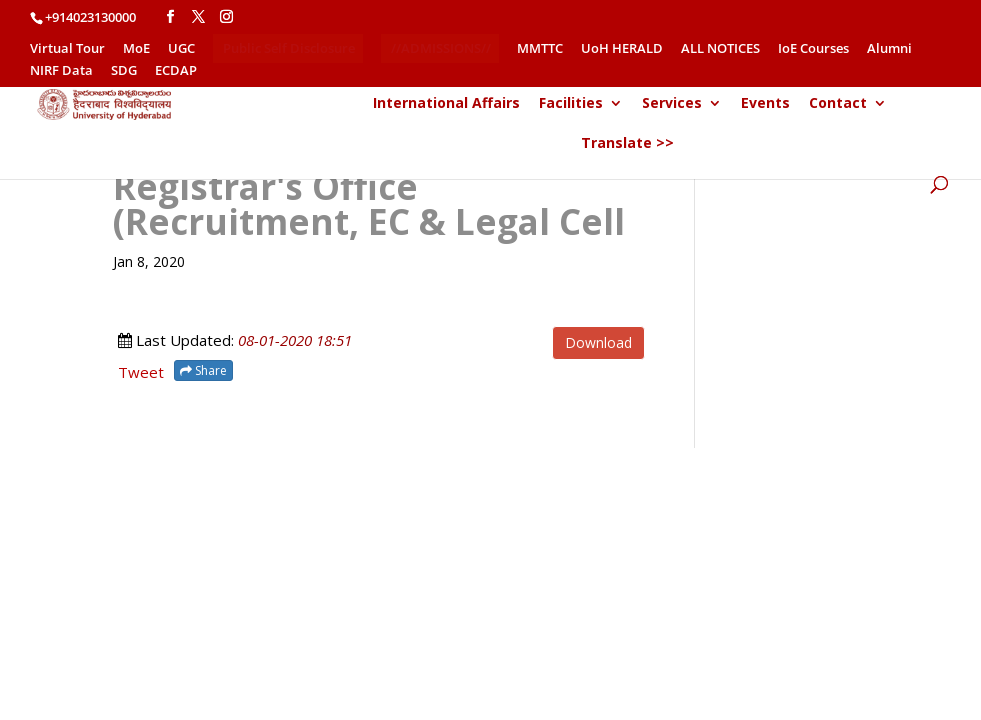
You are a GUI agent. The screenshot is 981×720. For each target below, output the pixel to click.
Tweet (141, 372)
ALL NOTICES (720, 49)
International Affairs (446, 104)
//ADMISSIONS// (441, 48)
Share (203, 370)
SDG (124, 71)
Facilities (571, 104)
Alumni (889, 49)
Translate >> (627, 144)
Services (672, 104)
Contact (838, 104)
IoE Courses (813, 49)
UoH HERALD (622, 49)
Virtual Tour (67, 49)
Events (765, 104)
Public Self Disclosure (289, 48)
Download (598, 342)
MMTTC (540, 49)
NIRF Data (61, 71)
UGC (181, 49)
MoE (136, 49)
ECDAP (176, 71)
